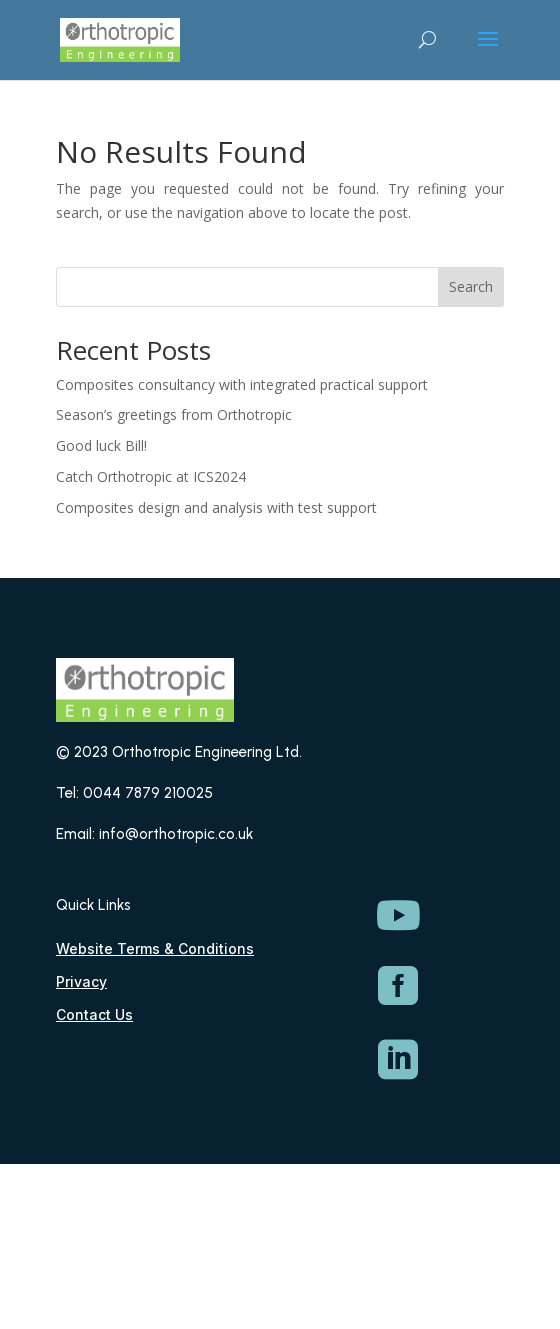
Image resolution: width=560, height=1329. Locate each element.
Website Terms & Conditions (155, 948)
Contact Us (94, 1014)
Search (471, 286)
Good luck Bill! (101, 445)
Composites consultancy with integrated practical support (242, 384)
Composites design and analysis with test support (216, 507)
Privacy (81, 981)
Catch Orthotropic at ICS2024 (151, 476)
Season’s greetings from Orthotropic (174, 414)
